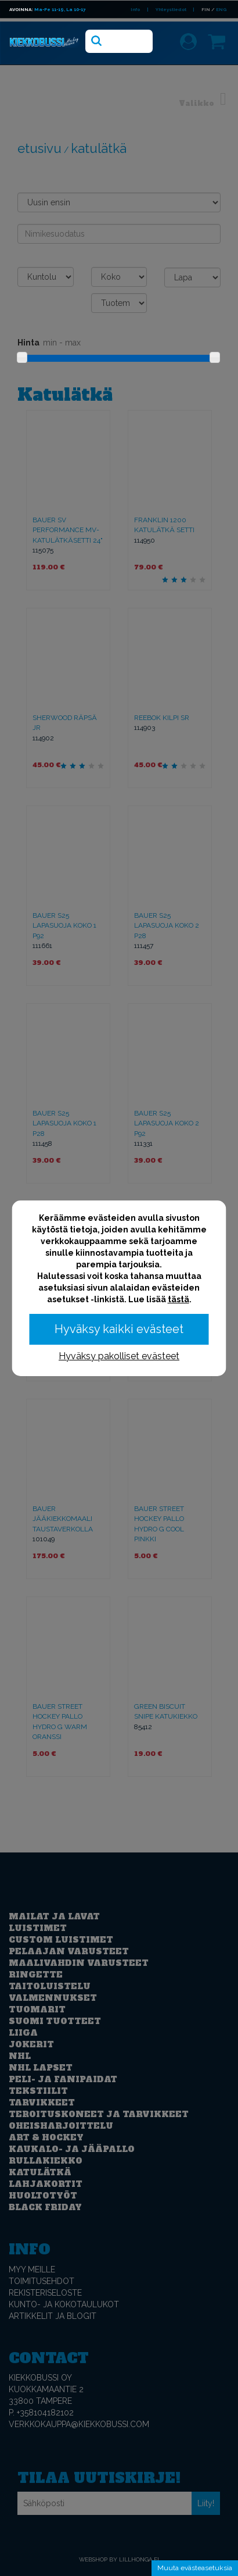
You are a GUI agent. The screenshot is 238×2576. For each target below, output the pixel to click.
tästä (178, 1299)
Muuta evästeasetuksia (194, 2568)
